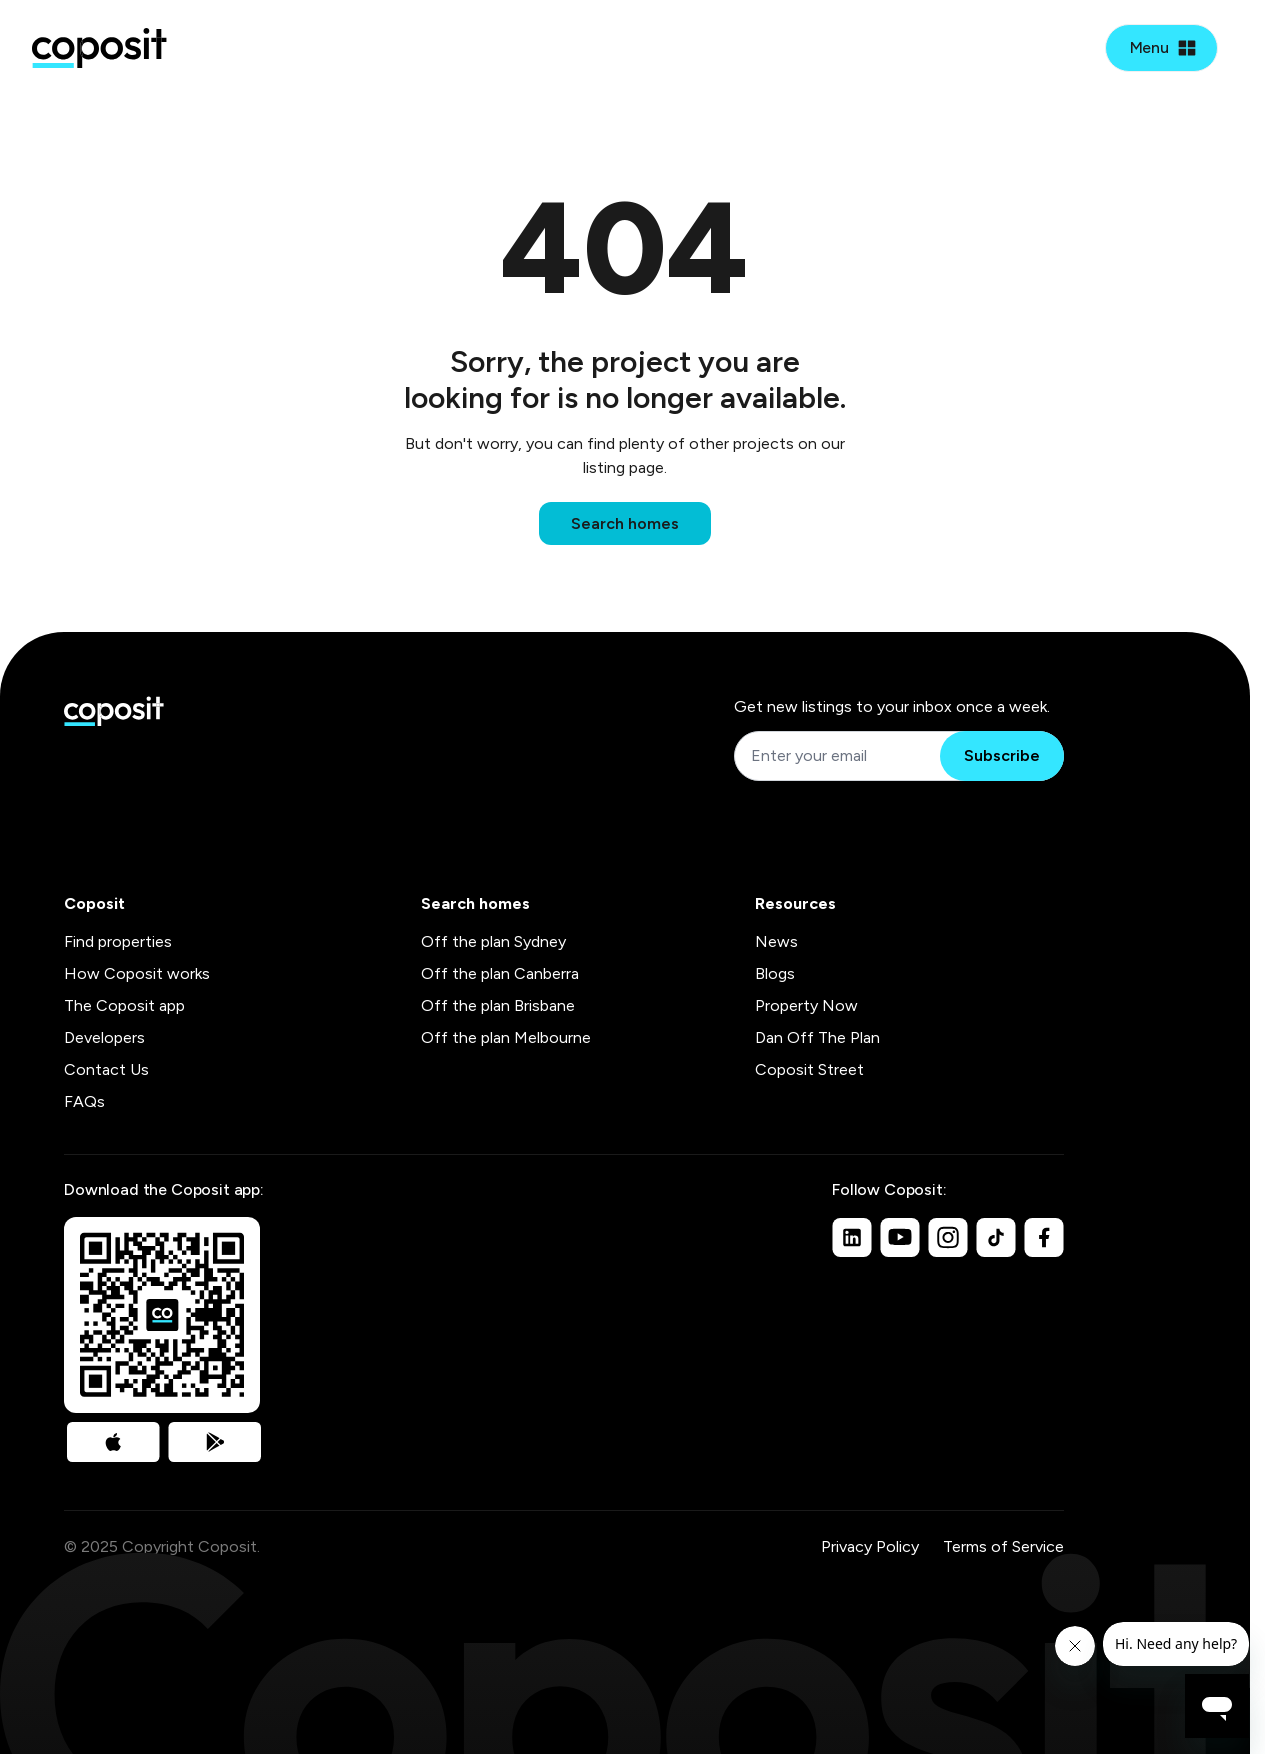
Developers (104, 1037)
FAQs (84, 1101)
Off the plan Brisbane (498, 1005)
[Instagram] (948, 1237)
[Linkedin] (852, 1237)
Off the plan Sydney (493, 941)
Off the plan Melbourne (506, 1037)
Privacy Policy (870, 1546)
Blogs (775, 973)
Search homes (625, 523)
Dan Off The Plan (817, 1037)
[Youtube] (900, 1237)
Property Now (806, 1005)
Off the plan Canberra (500, 973)
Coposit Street (809, 1069)
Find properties (118, 941)
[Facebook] (1044, 1237)
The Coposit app (124, 1005)
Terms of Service (1003, 1546)
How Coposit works (137, 973)
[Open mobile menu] (1161, 48)
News (776, 941)
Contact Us (106, 1069)
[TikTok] (996, 1237)
